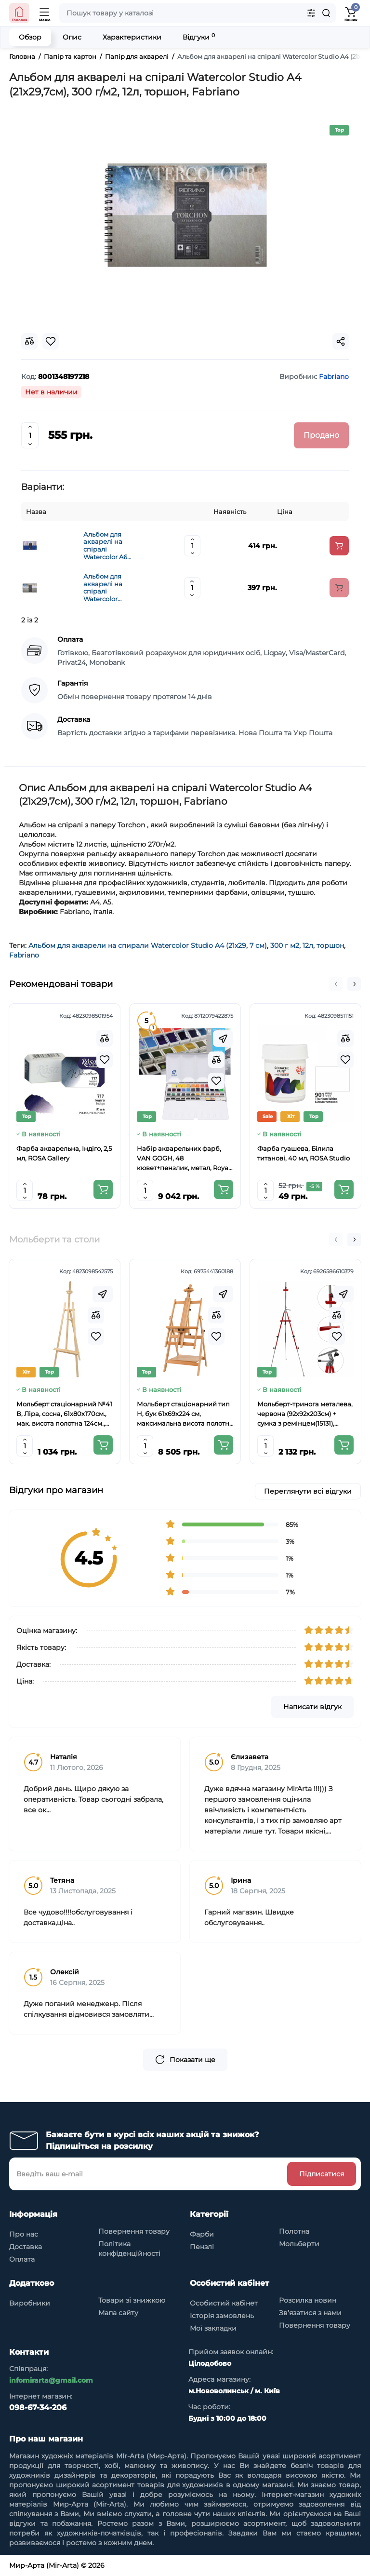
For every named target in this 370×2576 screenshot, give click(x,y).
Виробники (29, 2303)
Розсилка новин (307, 2300)
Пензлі (202, 2246)
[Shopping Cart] (351, 13)
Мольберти (299, 2243)
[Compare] (104, 1038)
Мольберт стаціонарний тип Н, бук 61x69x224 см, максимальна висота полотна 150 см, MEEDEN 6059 (185, 1414)
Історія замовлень (222, 2315)
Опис (72, 37)
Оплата (22, 2259)
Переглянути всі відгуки (308, 1491)
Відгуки (199, 36)
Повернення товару (134, 2231)
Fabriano (24, 955)
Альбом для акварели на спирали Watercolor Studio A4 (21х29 (137, 945)
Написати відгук (312, 1706)
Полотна (294, 2231)
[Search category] (311, 13)
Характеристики (132, 37)
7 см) (258, 945)
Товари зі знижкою (131, 2300)
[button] (336, 984)
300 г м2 (284, 945)
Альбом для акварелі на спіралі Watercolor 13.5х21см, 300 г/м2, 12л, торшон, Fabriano (108, 588)
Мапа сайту (118, 2312)
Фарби (202, 2234)
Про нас (23, 2234)
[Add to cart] (339, 545)
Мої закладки (213, 2328)
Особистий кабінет (224, 2303)
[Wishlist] (104, 1060)
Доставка (25, 2246)
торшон (330, 945)
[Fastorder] (223, 1038)
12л (308, 945)
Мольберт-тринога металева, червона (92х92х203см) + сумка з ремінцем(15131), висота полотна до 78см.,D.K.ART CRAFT (305, 1414)
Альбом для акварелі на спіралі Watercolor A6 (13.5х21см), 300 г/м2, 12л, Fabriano (109, 546)
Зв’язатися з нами (310, 2312)
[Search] (326, 13)
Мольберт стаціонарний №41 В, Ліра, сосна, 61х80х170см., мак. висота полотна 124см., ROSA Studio (64, 1414)
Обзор (30, 37)
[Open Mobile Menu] (44, 13)
